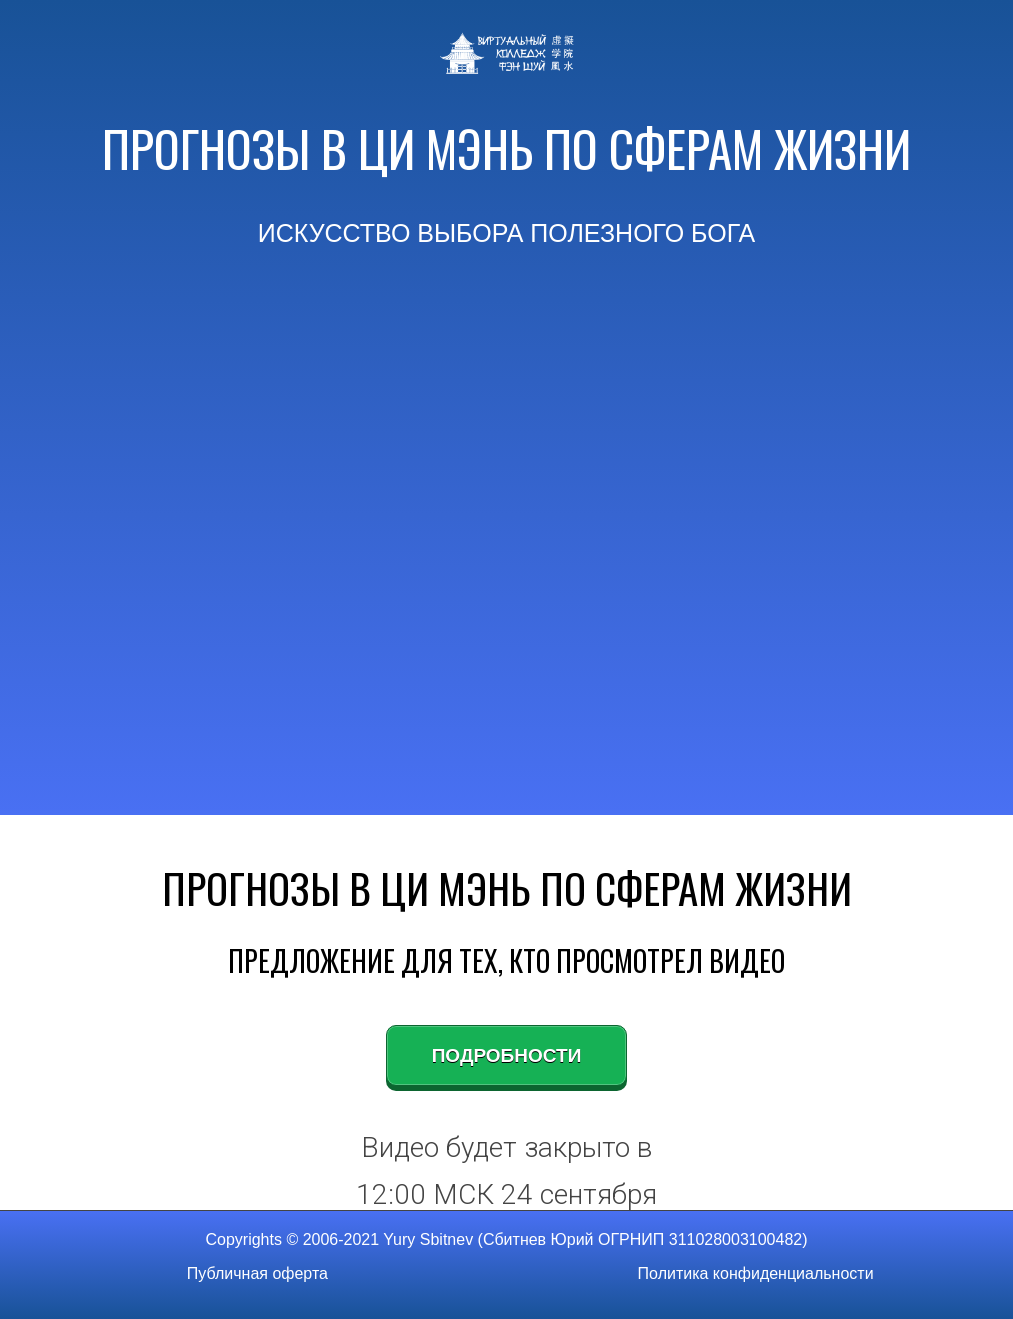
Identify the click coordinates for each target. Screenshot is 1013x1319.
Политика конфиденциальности (756, 1273)
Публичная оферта (257, 1273)
